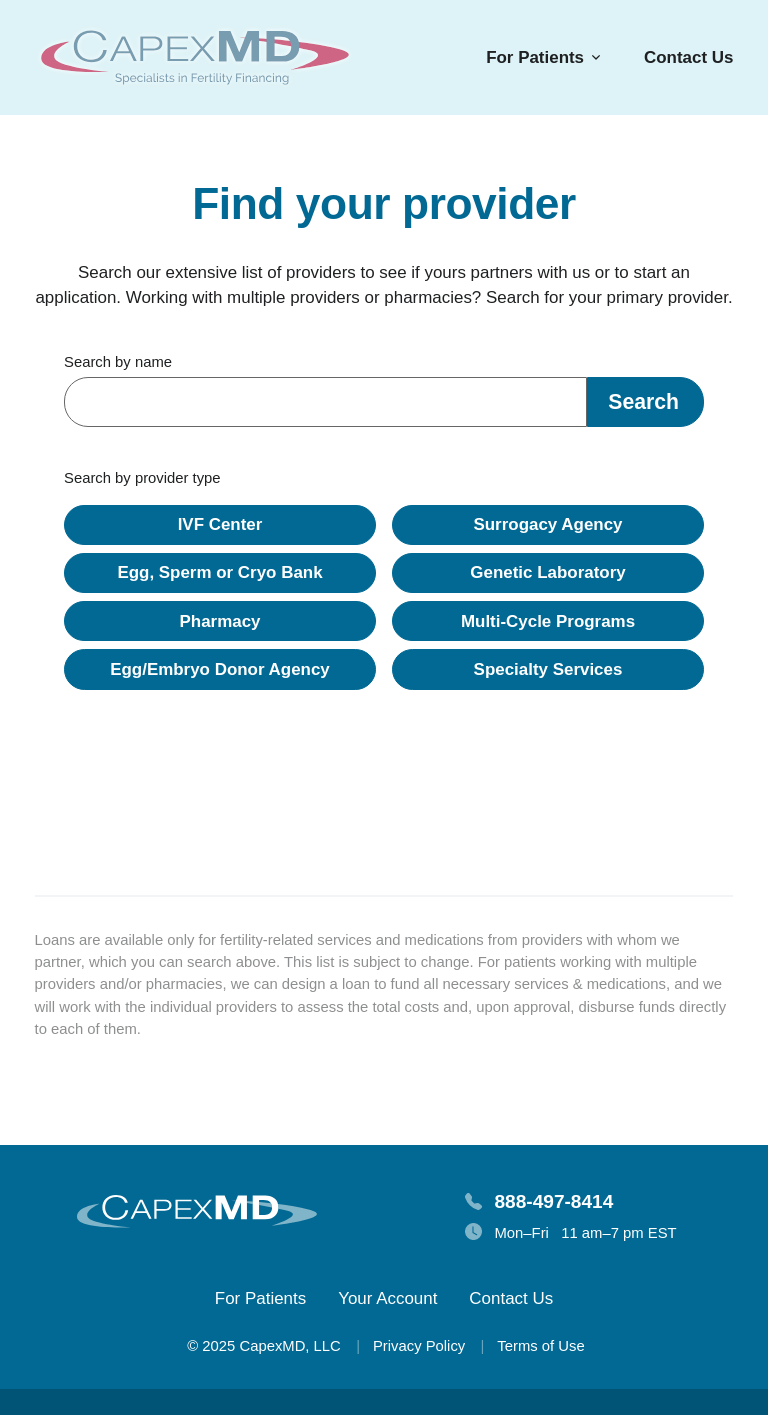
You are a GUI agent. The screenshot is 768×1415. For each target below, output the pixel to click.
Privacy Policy (419, 1346)
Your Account (387, 1298)
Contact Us (688, 57)
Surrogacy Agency (547, 524)
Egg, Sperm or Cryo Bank (219, 572)
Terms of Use (540, 1346)
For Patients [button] (535, 57)
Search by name (118, 362)
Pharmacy (220, 621)
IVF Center (220, 524)
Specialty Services (548, 669)
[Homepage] (195, 57)
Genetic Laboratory (547, 572)
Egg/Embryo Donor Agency (220, 669)
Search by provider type (142, 478)
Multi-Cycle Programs (548, 621)
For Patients (260, 1298)
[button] (645, 402)
